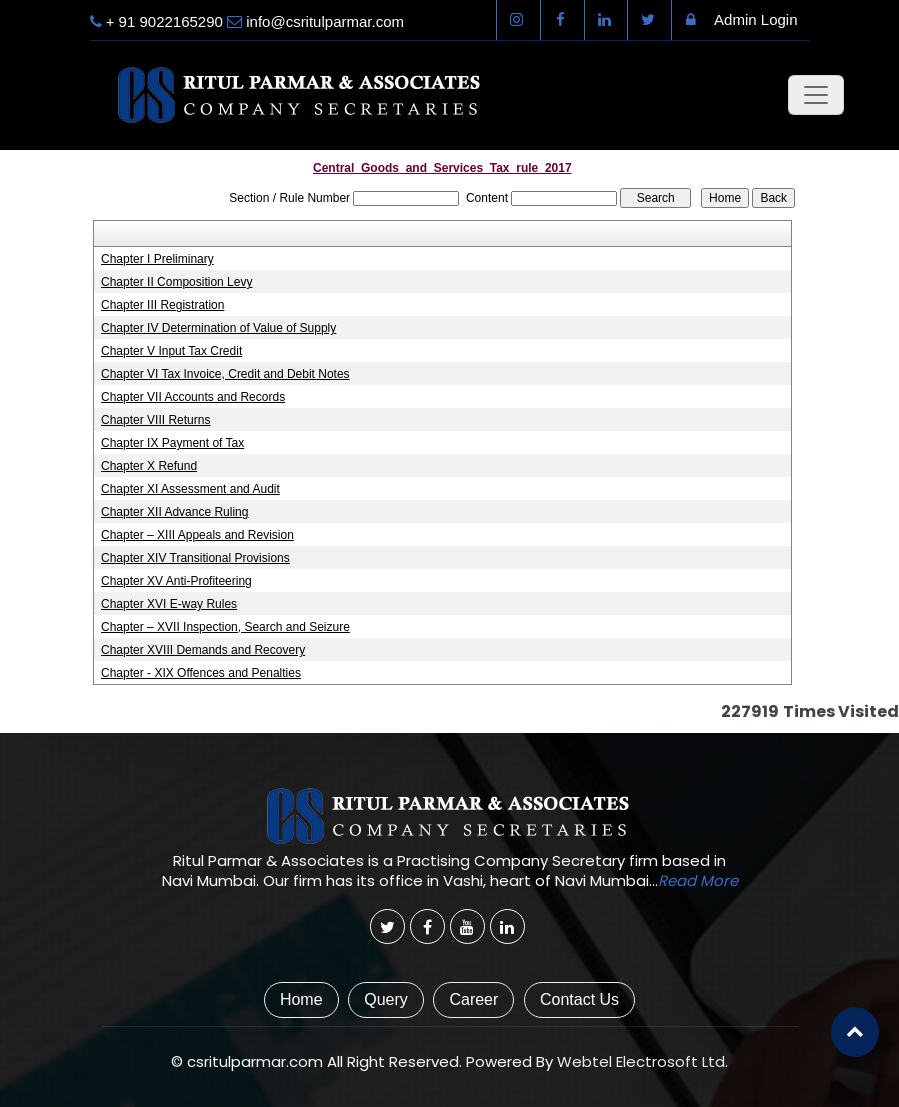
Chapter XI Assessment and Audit (190, 489)
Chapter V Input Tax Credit (171, 351)
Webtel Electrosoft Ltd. (642, 1061)
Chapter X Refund (149, 466)
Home (301, 999)
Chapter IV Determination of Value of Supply (218, 328)
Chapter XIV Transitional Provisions (195, 558)
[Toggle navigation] (816, 95)
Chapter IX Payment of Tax (172, 443)
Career (473, 999)
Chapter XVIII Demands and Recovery (203, 650)
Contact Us (579, 999)
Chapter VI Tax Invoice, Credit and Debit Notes (225, 374)
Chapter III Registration (162, 305)
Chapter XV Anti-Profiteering (176, 581)
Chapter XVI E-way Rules (169, 604)
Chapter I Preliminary (157, 259)
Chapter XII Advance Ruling (174, 512)
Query (386, 999)
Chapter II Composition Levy (176, 282)
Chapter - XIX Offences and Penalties (201, 673)
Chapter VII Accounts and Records (193, 397)
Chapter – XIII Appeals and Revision (197, 535)
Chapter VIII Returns (155, 420)
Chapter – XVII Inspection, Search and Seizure (225, 627)
